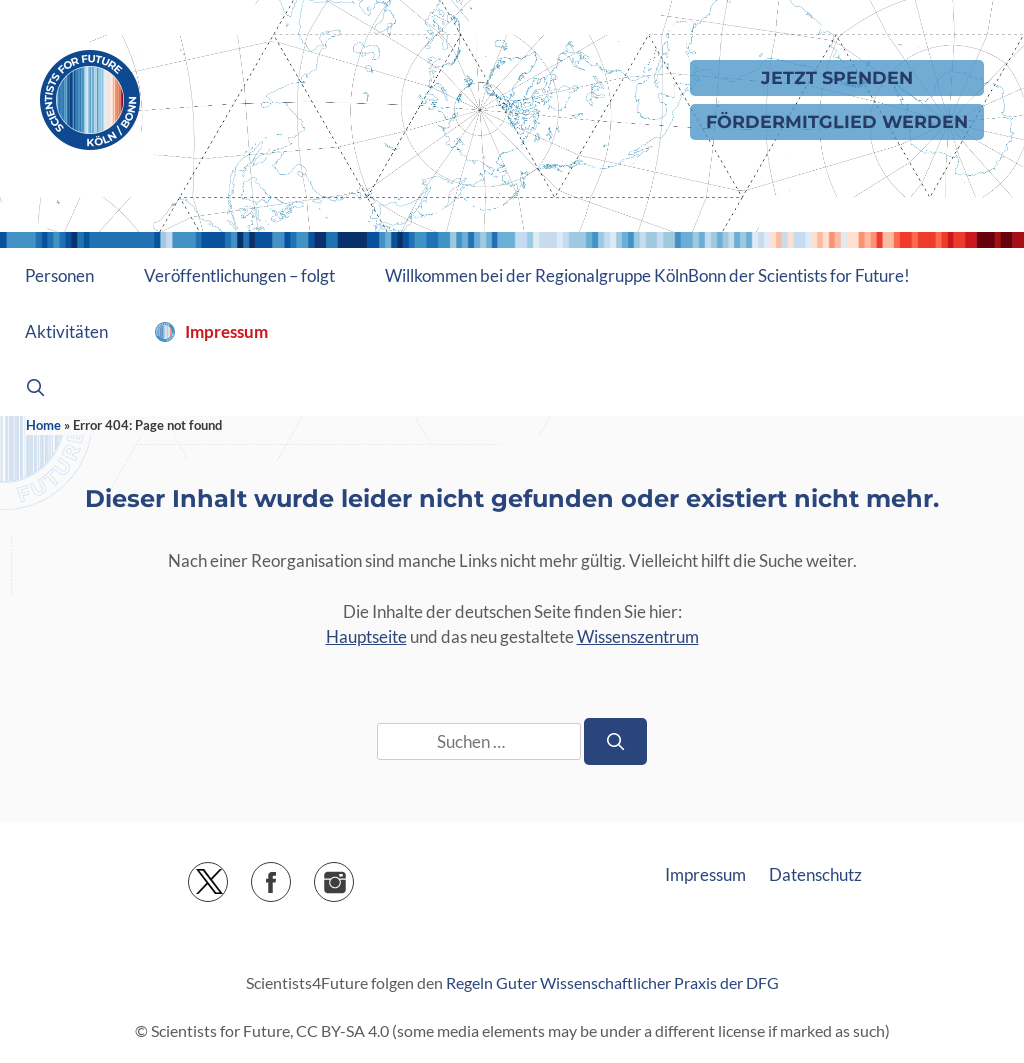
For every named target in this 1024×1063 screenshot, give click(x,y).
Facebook (290, 875)
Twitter (227, 875)
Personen (59, 275)
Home (43, 425)
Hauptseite (366, 636)
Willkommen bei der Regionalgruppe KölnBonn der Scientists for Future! (647, 275)
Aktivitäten (66, 331)
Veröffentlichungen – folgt (239, 275)
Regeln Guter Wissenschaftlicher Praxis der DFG (612, 982)
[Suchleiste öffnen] (36, 388)
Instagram (353, 875)
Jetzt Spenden (837, 77)
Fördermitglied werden (837, 121)
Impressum (226, 331)
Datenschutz (815, 874)
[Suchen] (616, 742)
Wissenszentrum (638, 636)
